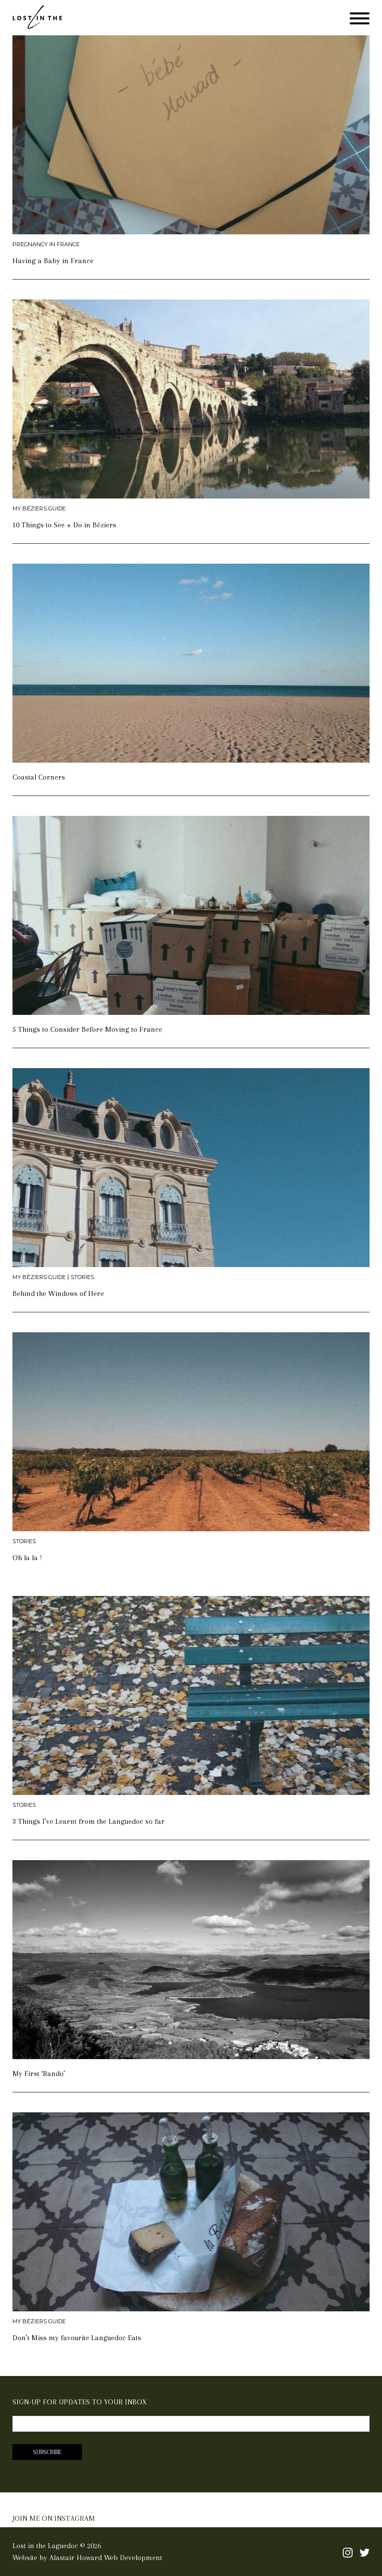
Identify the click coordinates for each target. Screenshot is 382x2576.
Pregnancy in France (46, 244)
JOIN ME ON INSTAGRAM (53, 2518)
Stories (82, 1277)
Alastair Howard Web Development (105, 2557)
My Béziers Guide (39, 508)
